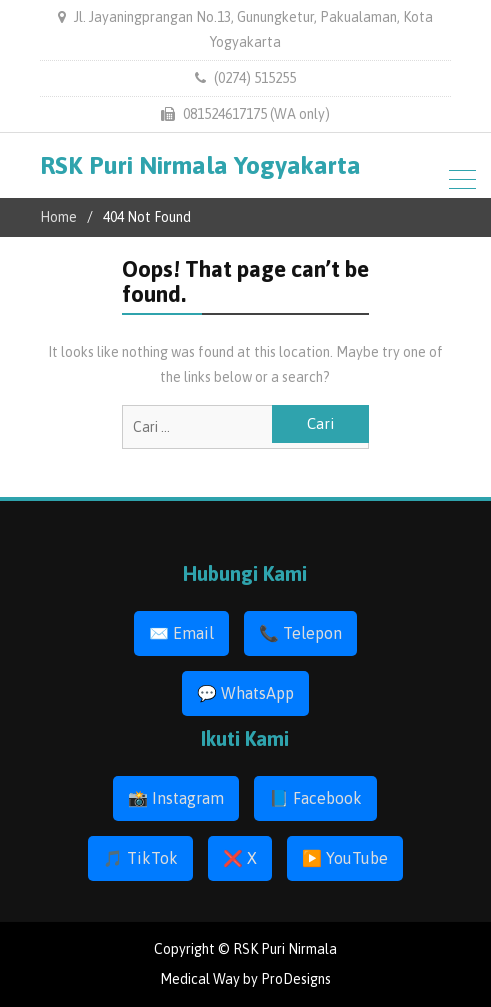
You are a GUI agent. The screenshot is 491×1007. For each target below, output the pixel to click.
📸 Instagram (176, 798)
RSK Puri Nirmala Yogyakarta (200, 165)
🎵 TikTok (140, 858)
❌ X (240, 858)
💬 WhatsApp (245, 693)
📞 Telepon (300, 633)
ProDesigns (296, 979)
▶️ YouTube (345, 858)
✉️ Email (181, 633)
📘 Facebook (315, 798)
